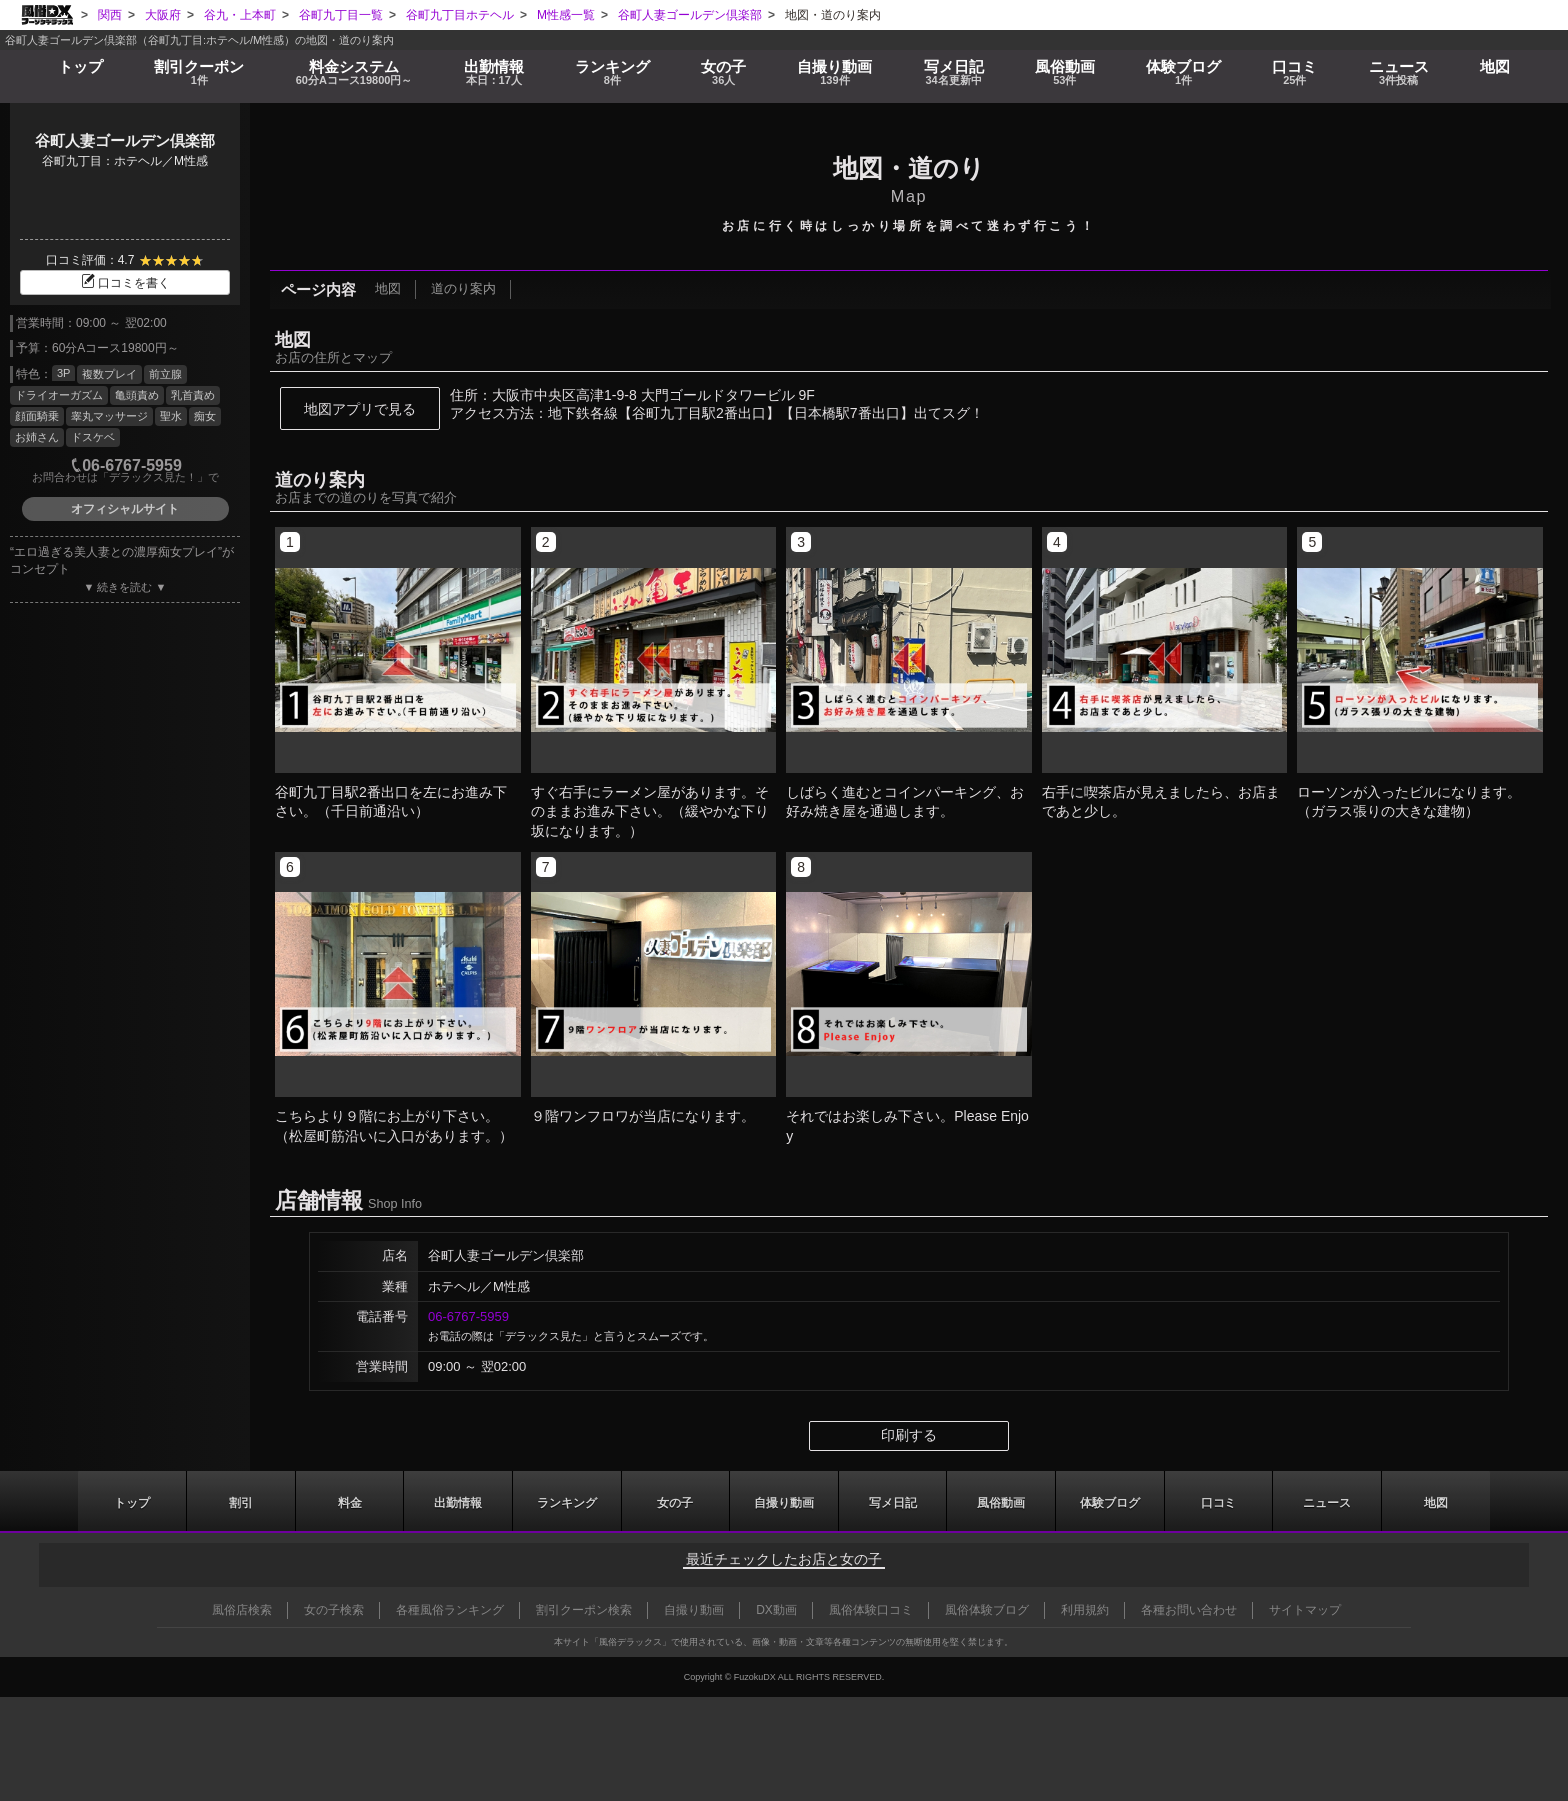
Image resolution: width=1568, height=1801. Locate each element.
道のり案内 (462, 289)
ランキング (612, 71)
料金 (353, 71)
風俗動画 (1064, 71)
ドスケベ (93, 437)
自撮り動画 (784, 1501)
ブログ (1182, 71)
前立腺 (165, 374)
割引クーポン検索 (584, 1610)
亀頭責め (137, 395)
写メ (953, 71)
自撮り (835, 71)
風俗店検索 (242, 1610)
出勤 (494, 71)
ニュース (1397, 71)
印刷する (909, 1435)
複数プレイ (109, 374)
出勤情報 (458, 1501)
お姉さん (37, 437)
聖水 (171, 416)
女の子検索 (334, 1610)
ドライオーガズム (59, 395)
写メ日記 (893, 1501)
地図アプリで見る (360, 409)
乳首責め (193, 395)
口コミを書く (125, 283)
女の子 (723, 71)
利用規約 (1085, 1610)
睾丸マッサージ (109, 416)
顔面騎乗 (37, 416)
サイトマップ (1305, 1610)
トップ (80, 65)
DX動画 (776, 1610)
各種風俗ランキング (450, 1610)
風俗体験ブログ (987, 1610)
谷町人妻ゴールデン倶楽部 (125, 140)
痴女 (205, 416)
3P (63, 373)
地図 (1495, 65)
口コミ (1293, 71)
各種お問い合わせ (1189, 1610)
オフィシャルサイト (125, 509)
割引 (197, 71)
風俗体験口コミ (871, 1610)
